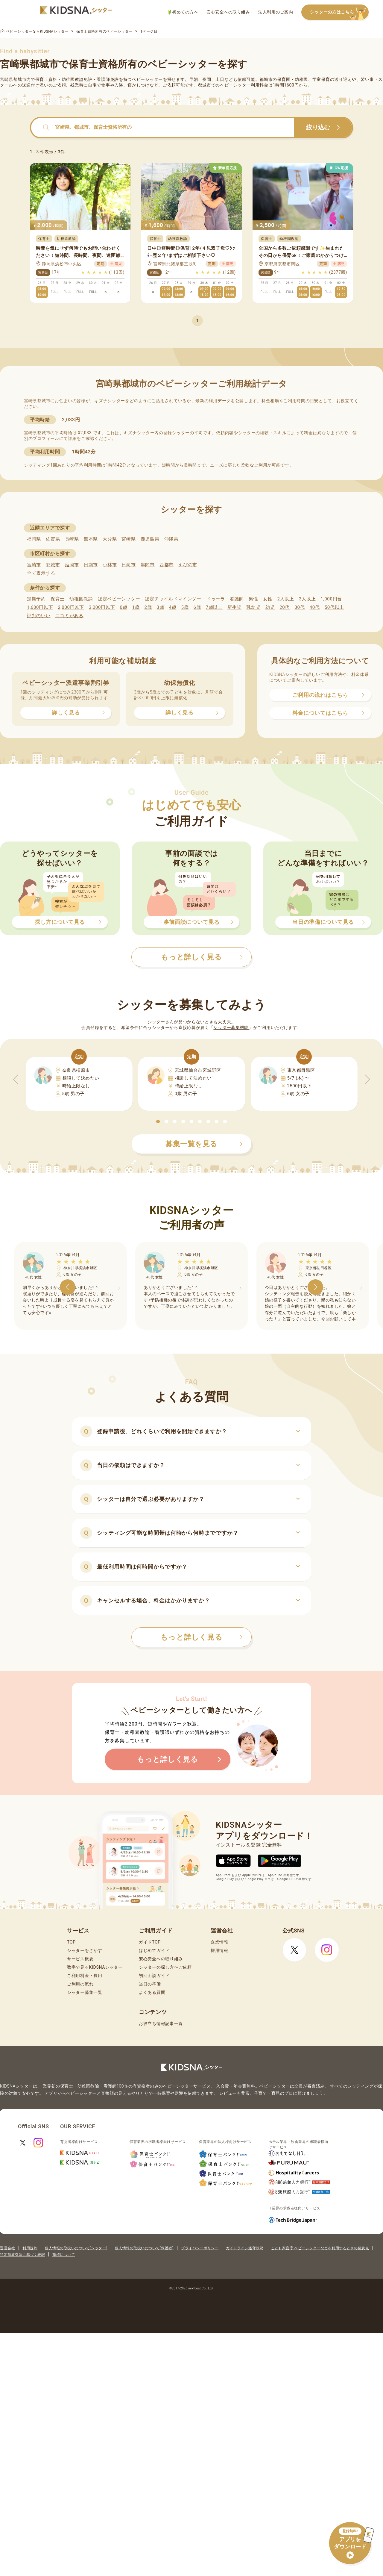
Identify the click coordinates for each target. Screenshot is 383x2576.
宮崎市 (34, 564)
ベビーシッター (147, 79)
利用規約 (29, 2248)
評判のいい (39, 615)
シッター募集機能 (231, 1027)
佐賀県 (53, 539)
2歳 (148, 607)
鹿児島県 (150, 539)
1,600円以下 (40, 607)
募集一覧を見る (204, 1144)
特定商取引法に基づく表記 (22, 2255)
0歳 (123, 607)
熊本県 (91, 539)
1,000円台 (331, 599)
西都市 (166, 564)
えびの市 (187, 564)
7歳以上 (214, 607)
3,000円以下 (102, 607)
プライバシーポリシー (199, 2248)
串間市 (148, 564)
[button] (158, 1121)
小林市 (110, 564)
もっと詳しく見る (201, 1637)
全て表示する (41, 573)
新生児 (234, 607)
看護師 (237, 599)
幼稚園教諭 (81, 599)
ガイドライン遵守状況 (244, 2248)
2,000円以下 (71, 607)
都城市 (53, 564)
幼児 (270, 607)
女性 (267, 599)
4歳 (173, 607)
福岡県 (34, 539)
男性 (253, 599)
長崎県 (72, 539)
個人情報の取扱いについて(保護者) (144, 2248)
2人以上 (285, 599)
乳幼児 (253, 607)
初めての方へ (183, 12)
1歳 (135, 607)
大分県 (110, 539)
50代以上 (334, 607)
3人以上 (307, 599)
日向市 (128, 564)
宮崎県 (128, 539)
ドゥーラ (215, 599)
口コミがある (69, 615)
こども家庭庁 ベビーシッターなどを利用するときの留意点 (320, 2248)
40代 (315, 607)
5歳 (185, 607)
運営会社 (7, 2248)
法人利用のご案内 (275, 12)
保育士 (58, 599)
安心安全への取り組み (228, 12)
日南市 (91, 564)
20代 (284, 607)
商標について (63, 2255)
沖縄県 (171, 539)
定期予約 (36, 599)
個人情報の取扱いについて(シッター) (76, 2248)
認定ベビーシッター (119, 599)
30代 (299, 607)
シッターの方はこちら (339, 12)
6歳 (197, 607)
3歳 (160, 607)
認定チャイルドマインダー (173, 599)
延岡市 (72, 564)
